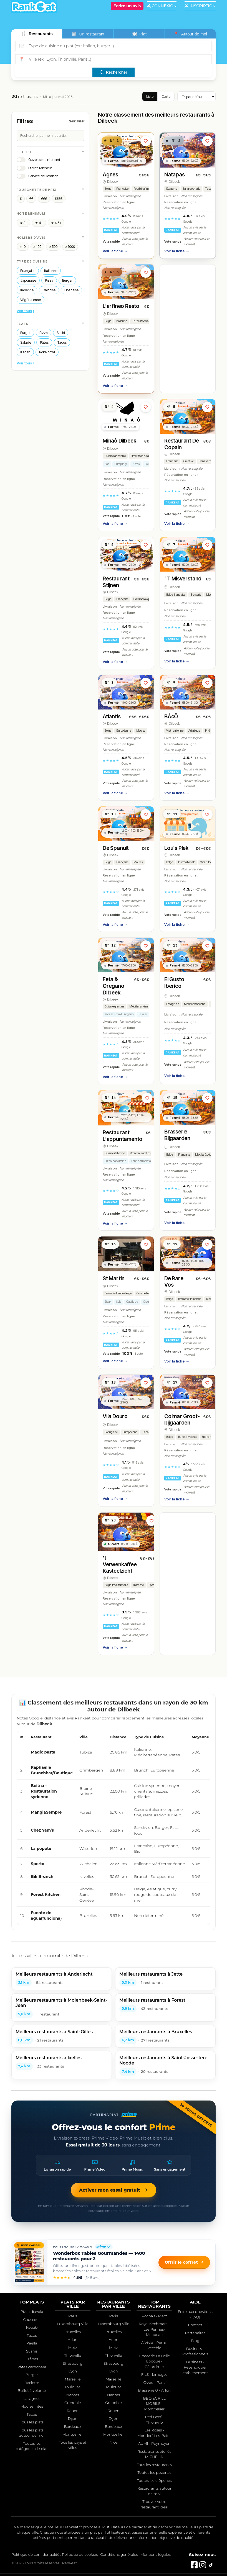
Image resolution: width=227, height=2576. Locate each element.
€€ (31, 199)
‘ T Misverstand (182, 578)
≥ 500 (53, 247)
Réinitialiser (76, 121)
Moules (210, 595)
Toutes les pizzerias (154, 2472)
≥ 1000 (70, 247)
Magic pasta (43, 1752)
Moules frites (32, 2406)
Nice (114, 2442)
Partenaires (195, 2333)
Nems (135, 464)
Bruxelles (72, 2332)
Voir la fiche (115, 251)
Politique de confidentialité (35, 2554)
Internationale (186, 862)
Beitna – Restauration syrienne (44, 1791)
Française (27, 271)
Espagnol (172, 189)
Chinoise (49, 290)
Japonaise (28, 280)
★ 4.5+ (56, 223)
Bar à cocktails (191, 189)
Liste (149, 96)
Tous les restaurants (154, 2464)
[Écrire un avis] (127, 6)
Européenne (123, 730)
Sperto (37, 1863)
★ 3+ (23, 223)
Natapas (174, 174)
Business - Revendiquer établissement (195, 2367)
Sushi (61, 333)
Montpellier (72, 2434)
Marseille (72, 2379)
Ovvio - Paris (154, 2382)
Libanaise (71, 290)
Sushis (31, 2351)
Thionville (72, 2355)
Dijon (72, 2418)
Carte (166, 96)
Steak (108, 1302)
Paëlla (31, 2343)
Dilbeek (112, 181)
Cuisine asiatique (115, 456)
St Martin (114, 1278)
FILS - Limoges (154, 2374)
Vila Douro (115, 1416)
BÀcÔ (171, 716)
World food (206, 862)
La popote (41, 1848)
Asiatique (194, 730)
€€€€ (58, 199)
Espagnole (172, 1004)
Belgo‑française (175, 595)
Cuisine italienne (115, 1153)
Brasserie (195, 595)
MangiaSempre (46, 1812)
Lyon (72, 2371)
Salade (25, 342)
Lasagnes (31, 2398)
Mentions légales (155, 2554)
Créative (188, 461)
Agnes (110, 174)
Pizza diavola (32, 2311)
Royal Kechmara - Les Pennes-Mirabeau (154, 2329)
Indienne (27, 290)
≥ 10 (23, 247)
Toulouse (73, 2387)
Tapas (32, 2414)
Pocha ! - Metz (154, 2316)
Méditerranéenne (140, 1006)
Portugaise (111, 1432)
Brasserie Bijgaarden (177, 1135)
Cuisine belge (145, 1293)
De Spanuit (116, 848)
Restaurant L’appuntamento (122, 1135)
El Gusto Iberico (174, 982)
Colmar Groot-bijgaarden (182, 1419)
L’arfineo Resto (121, 306)
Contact (195, 2325)
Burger (67, 280)
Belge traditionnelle (116, 1585)
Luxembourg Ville (73, 2324)
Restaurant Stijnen (116, 581)
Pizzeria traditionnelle (143, 1153)
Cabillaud (132, 1302)
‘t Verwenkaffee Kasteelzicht (120, 1564)
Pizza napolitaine (115, 1161)
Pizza (49, 280)
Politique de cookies (80, 2554)
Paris (72, 2316)
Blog (195, 2340)
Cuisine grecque (115, 1006)
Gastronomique (142, 599)
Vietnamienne (174, 730)
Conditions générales (119, 2554)
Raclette (31, 2382)
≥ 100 (38, 247)
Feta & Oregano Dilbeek (113, 986)
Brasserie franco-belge (118, 1293)
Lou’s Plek (176, 848)
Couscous (32, 2319)
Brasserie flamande (189, 1299)
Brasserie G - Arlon (154, 2390)
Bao (107, 464)
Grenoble (72, 2402)
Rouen (73, 2410)
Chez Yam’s (42, 1830)
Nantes (72, 2395)
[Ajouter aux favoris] (145, 141)
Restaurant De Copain (181, 444)
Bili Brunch (42, 1876)
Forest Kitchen (45, 1894)
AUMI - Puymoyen (154, 2443)
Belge (108, 189)
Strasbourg (72, 2363)
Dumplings (120, 464)
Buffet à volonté (187, 1437)
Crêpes (32, 2359)
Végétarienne (30, 300)
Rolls (147, 464)
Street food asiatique (143, 456)
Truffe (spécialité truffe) (146, 321)
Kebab (25, 352)
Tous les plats (32, 2422)
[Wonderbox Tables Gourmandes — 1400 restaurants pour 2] (29, 2262)
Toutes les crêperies (154, 2480)
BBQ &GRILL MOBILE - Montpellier (154, 2403)
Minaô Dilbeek (119, 441)
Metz (72, 2347)
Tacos (62, 342)
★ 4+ (39, 223)
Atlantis (111, 716)
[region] (113, 1828)
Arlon (72, 2339)
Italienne (50, 271)
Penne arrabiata (141, 1161)
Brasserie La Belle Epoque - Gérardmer (154, 2361)
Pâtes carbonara (31, 2367)
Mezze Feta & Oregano (119, 1014)
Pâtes (44, 342)
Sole (118, 1302)
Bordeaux (72, 2426)
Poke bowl (47, 352)
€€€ (44, 199)
